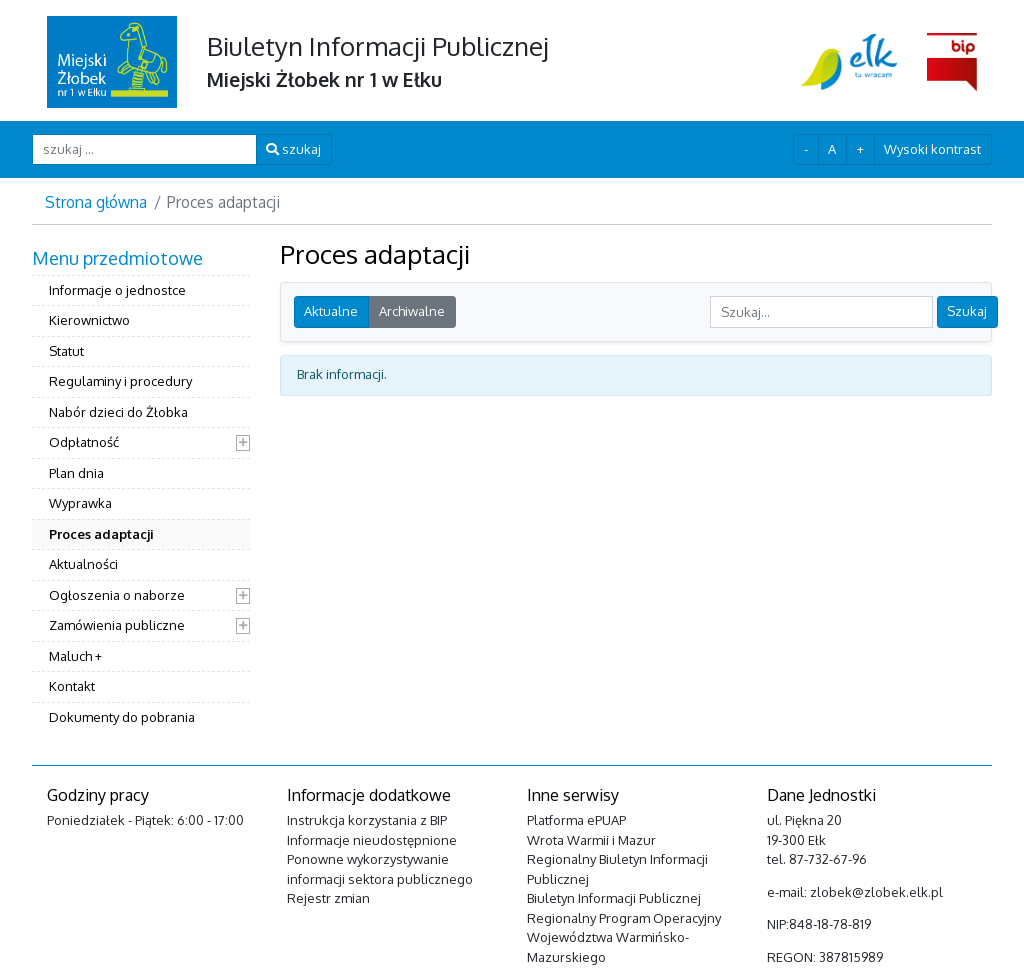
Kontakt (72, 686)
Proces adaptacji (101, 534)
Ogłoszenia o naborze (117, 595)
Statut (66, 351)
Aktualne (331, 311)
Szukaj (967, 311)
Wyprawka (80, 503)
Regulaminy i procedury (120, 381)
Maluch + (75, 656)
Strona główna (96, 202)
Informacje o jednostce (117, 290)
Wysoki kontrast (932, 149)
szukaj (293, 149)
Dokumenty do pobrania (122, 717)
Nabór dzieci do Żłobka (118, 412)
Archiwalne (412, 311)
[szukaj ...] (144, 149)
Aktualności (83, 564)
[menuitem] (141, 490)
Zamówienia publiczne (117, 625)
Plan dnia (76, 473)
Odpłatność (84, 442)
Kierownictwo (89, 320)
